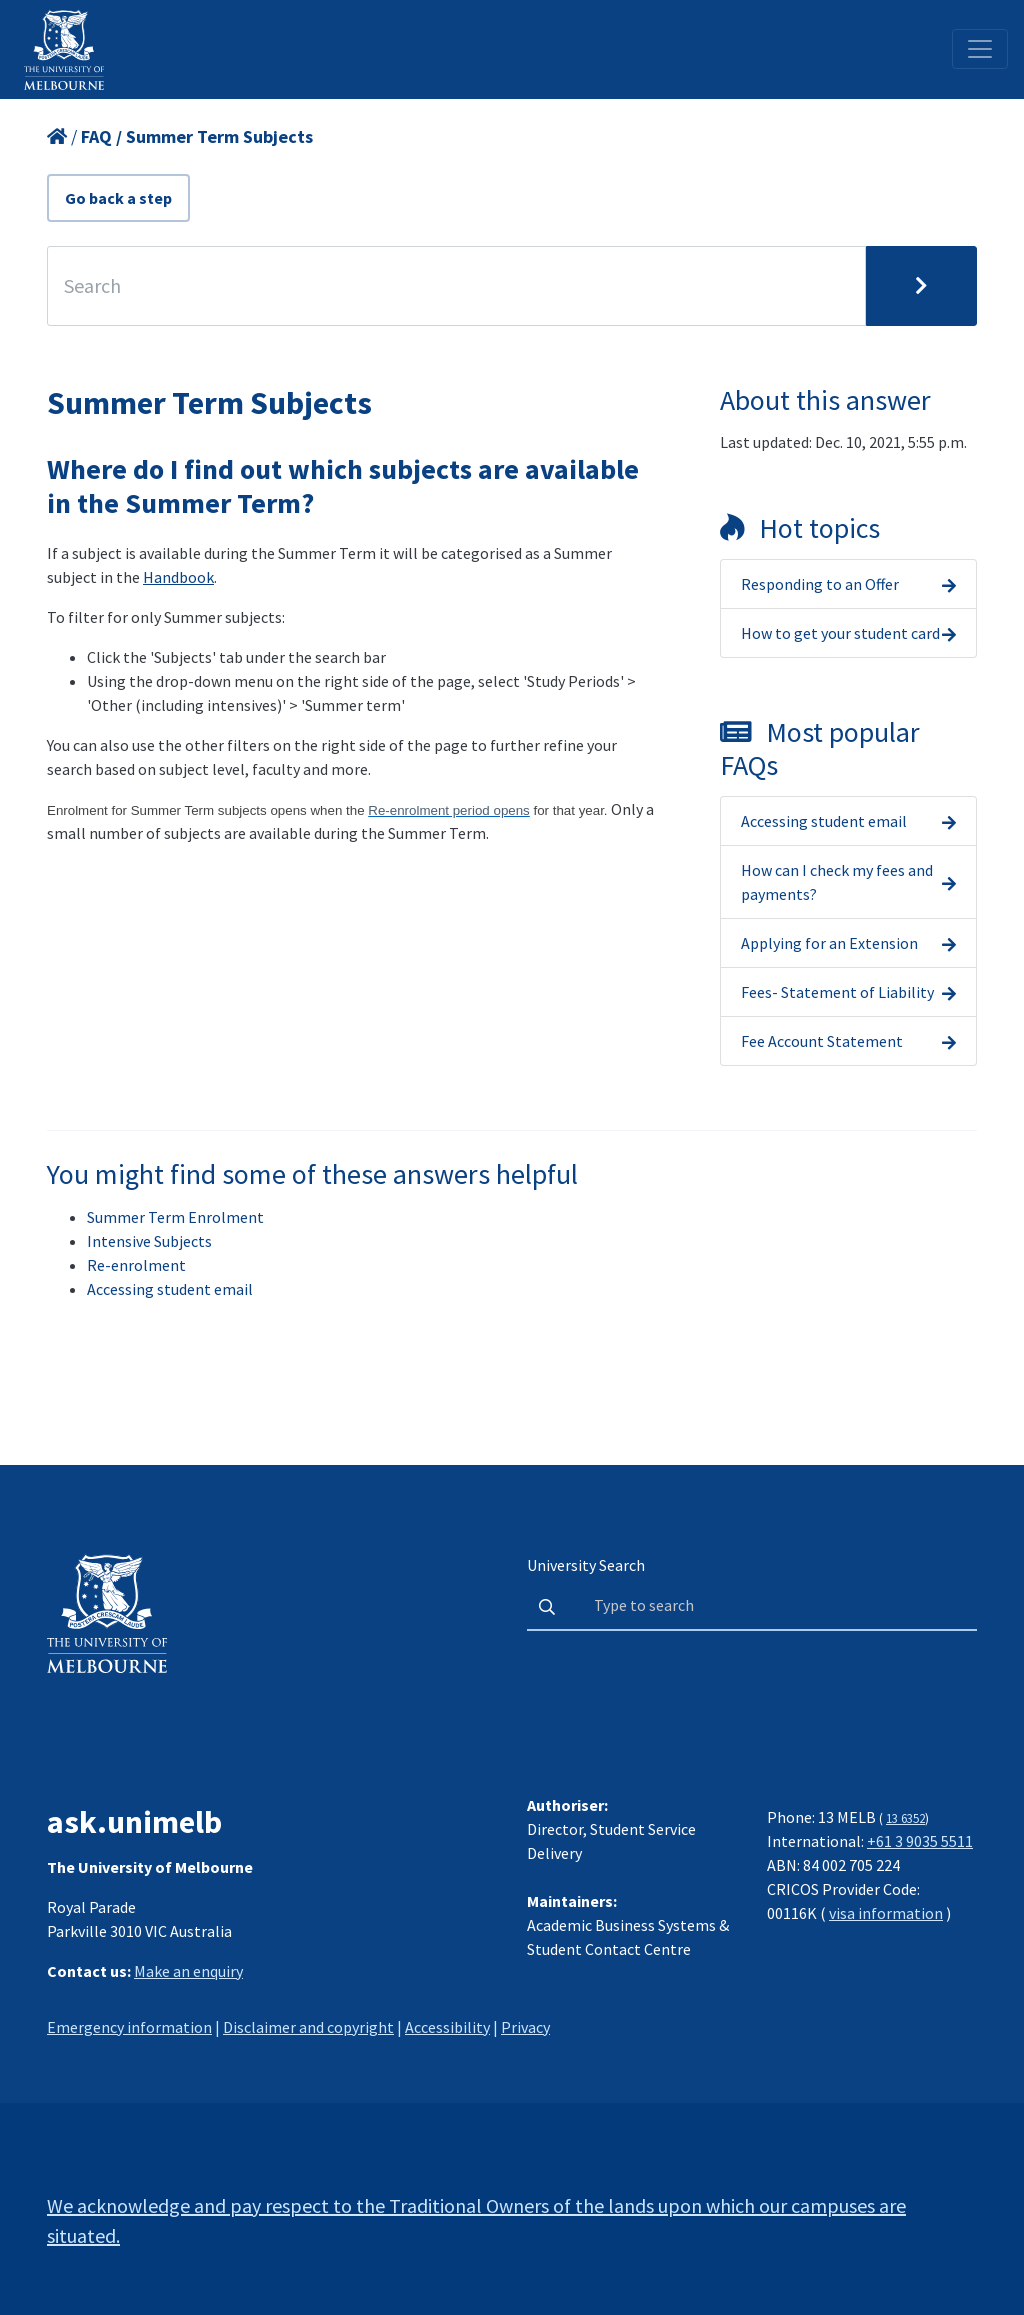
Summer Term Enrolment (175, 1217)
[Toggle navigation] (980, 49)
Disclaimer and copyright (308, 2027)
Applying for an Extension (829, 943)
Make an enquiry (188, 1971)
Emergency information (129, 2027)
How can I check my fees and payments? (837, 882)
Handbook (178, 577)
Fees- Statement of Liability (837, 992)
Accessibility (447, 2027)
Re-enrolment (136, 1265)
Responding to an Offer (820, 584)
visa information (886, 1913)
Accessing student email (824, 821)
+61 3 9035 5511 (920, 1841)
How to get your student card (840, 633)
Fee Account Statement (822, 1041)
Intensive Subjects (149, 1241)
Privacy (525, 2027)
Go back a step (118, 198)
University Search (586, 1565)
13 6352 (905, 1818)
